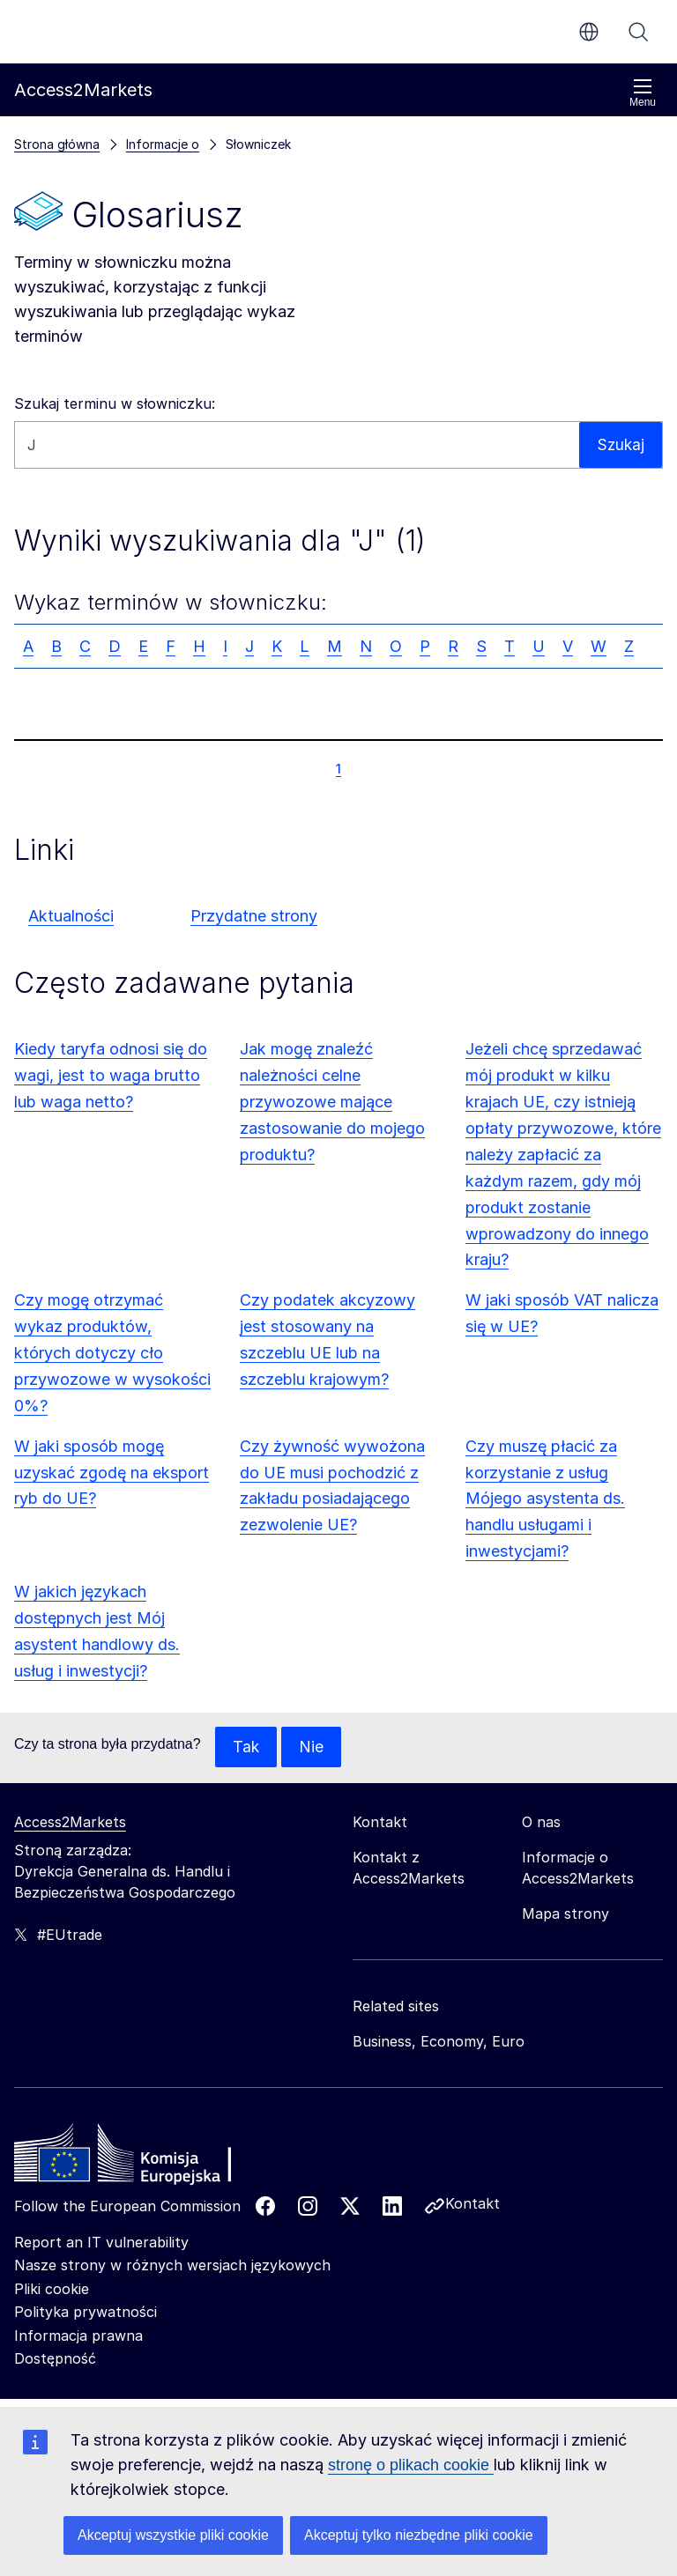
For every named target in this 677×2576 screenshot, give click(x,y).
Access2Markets (70, 1823)
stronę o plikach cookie (411, 2465)
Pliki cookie (51, 2289)
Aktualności (71, 916)
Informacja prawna (78, 2336)
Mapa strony (565, 1914)
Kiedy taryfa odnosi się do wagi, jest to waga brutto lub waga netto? (110, 1075)
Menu (642, 93)
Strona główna (57, 144)
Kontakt (472, 2204)
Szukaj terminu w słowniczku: (114, 403)
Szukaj (638, 31)
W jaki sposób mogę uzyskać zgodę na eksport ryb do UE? (111, 1472)
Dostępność (55, 2359)
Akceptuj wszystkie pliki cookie (173, 2535)
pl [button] (588, 31)
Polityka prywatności (85, 2312)
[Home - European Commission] (142, 2158)
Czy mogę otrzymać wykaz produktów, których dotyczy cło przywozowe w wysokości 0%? (112, 1353)
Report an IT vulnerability (101, 2243)
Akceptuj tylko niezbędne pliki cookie (418, 2535)
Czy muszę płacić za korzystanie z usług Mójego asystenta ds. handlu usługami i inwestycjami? (545, 1499)
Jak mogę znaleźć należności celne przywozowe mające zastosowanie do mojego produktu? (332, 1102)
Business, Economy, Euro (438, 2042)
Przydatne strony (253, 916)
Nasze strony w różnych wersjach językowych (172, 2266)
